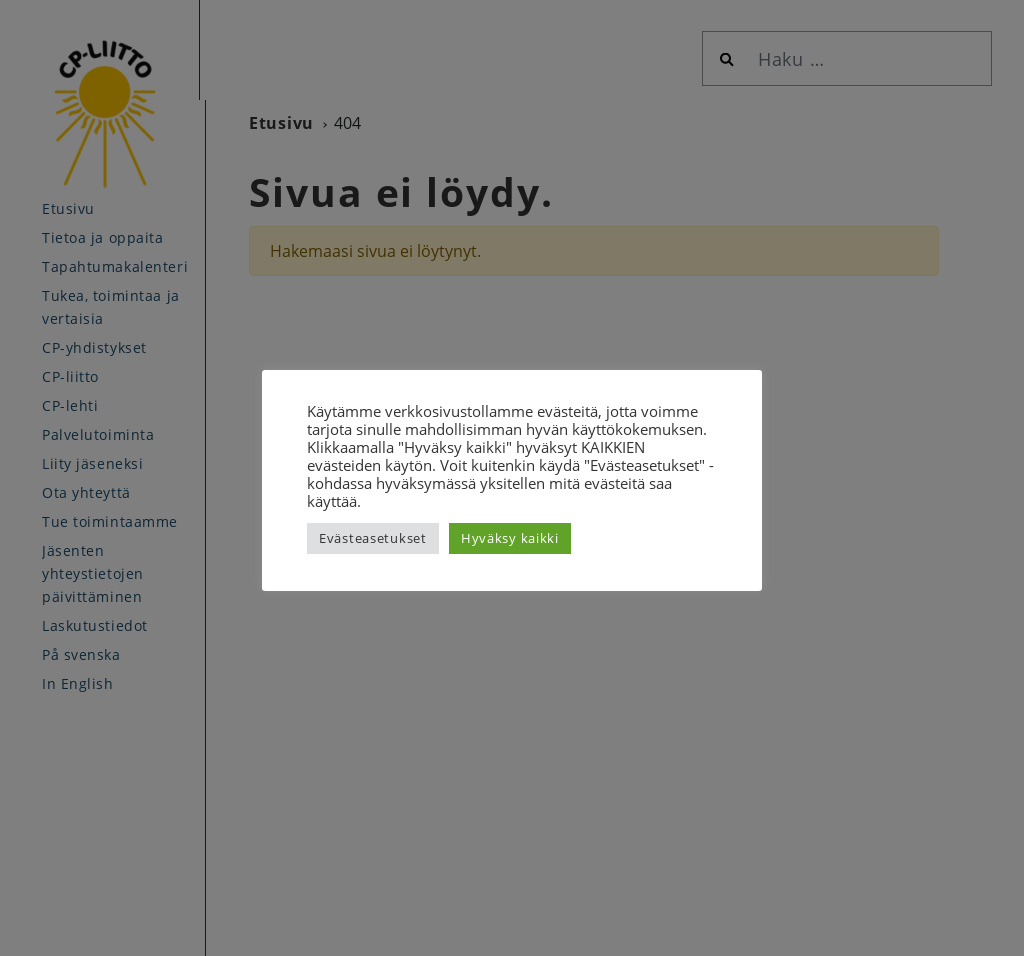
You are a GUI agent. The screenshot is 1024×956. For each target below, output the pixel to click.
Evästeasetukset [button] (373, 538)
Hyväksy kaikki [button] (510, 538)
